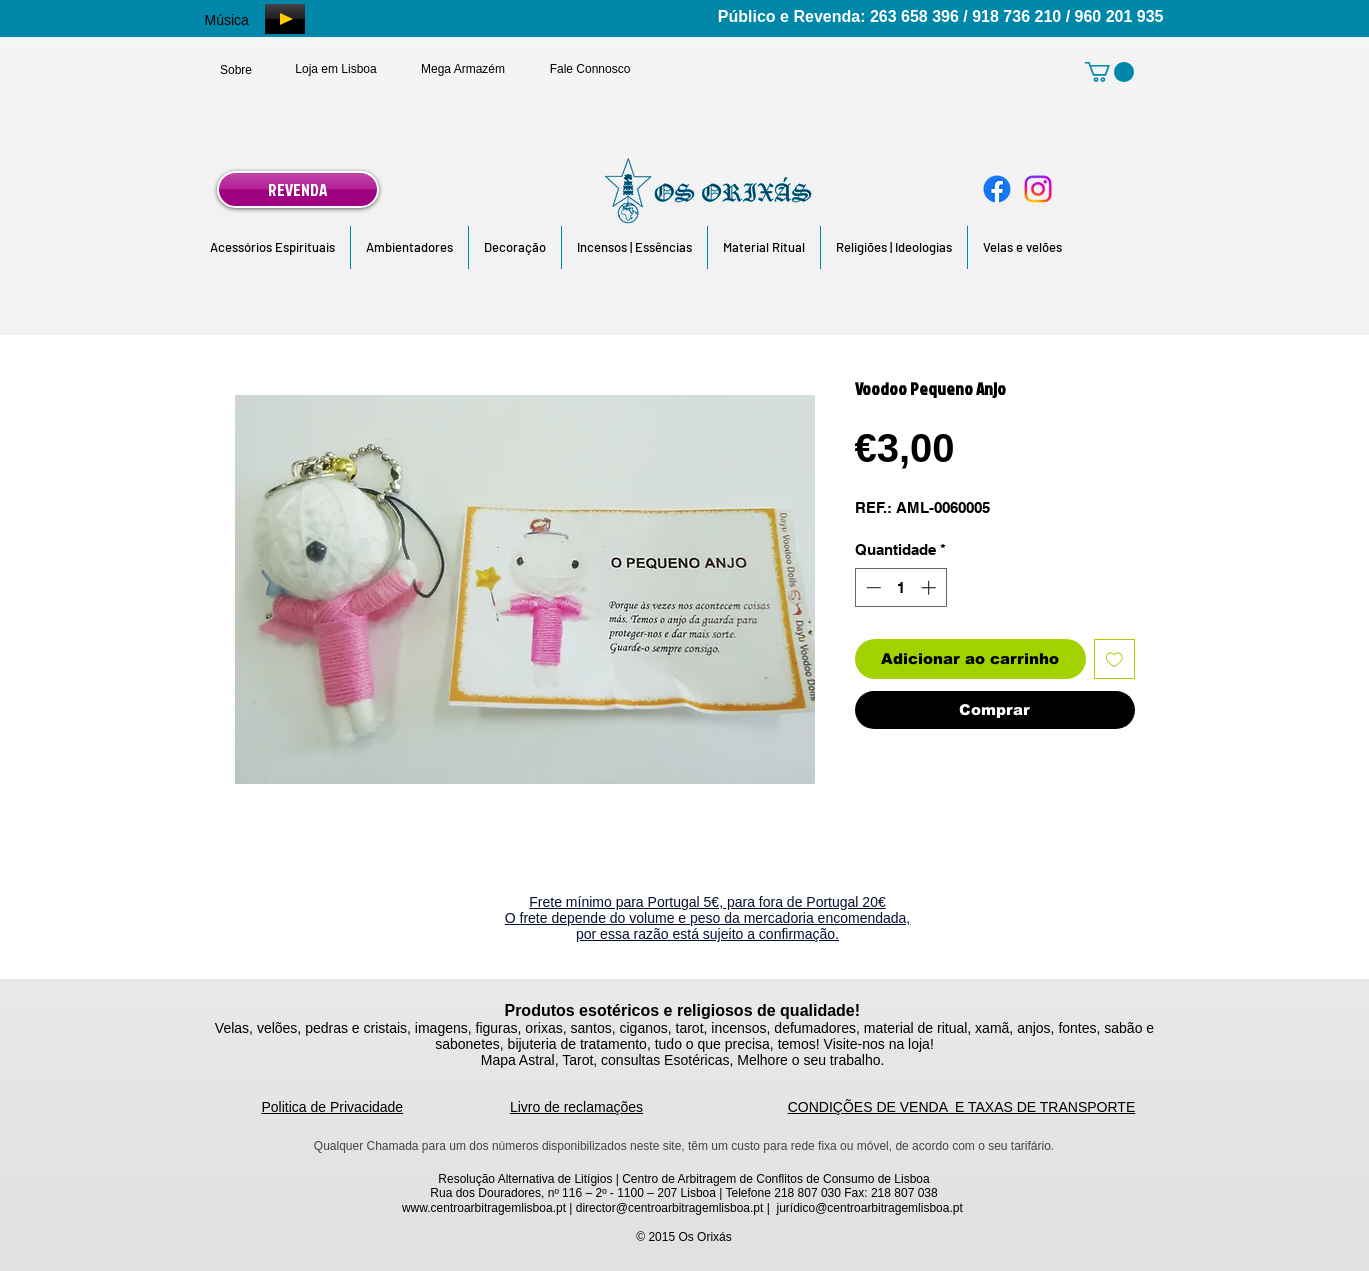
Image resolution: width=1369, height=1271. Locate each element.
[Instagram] (1038, 189)
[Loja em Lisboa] (336, 69)
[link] (1109, 72)
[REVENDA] (298, 189)
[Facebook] (997, 189)
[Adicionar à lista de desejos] (1114, 659)
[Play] (285, 19)
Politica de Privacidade (333, 1107)
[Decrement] (871, 587)
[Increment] (930, 587)
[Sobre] (236, 70)
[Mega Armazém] (463, 69)
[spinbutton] (900, 587)
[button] (272, 247)
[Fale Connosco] (590, 69)
